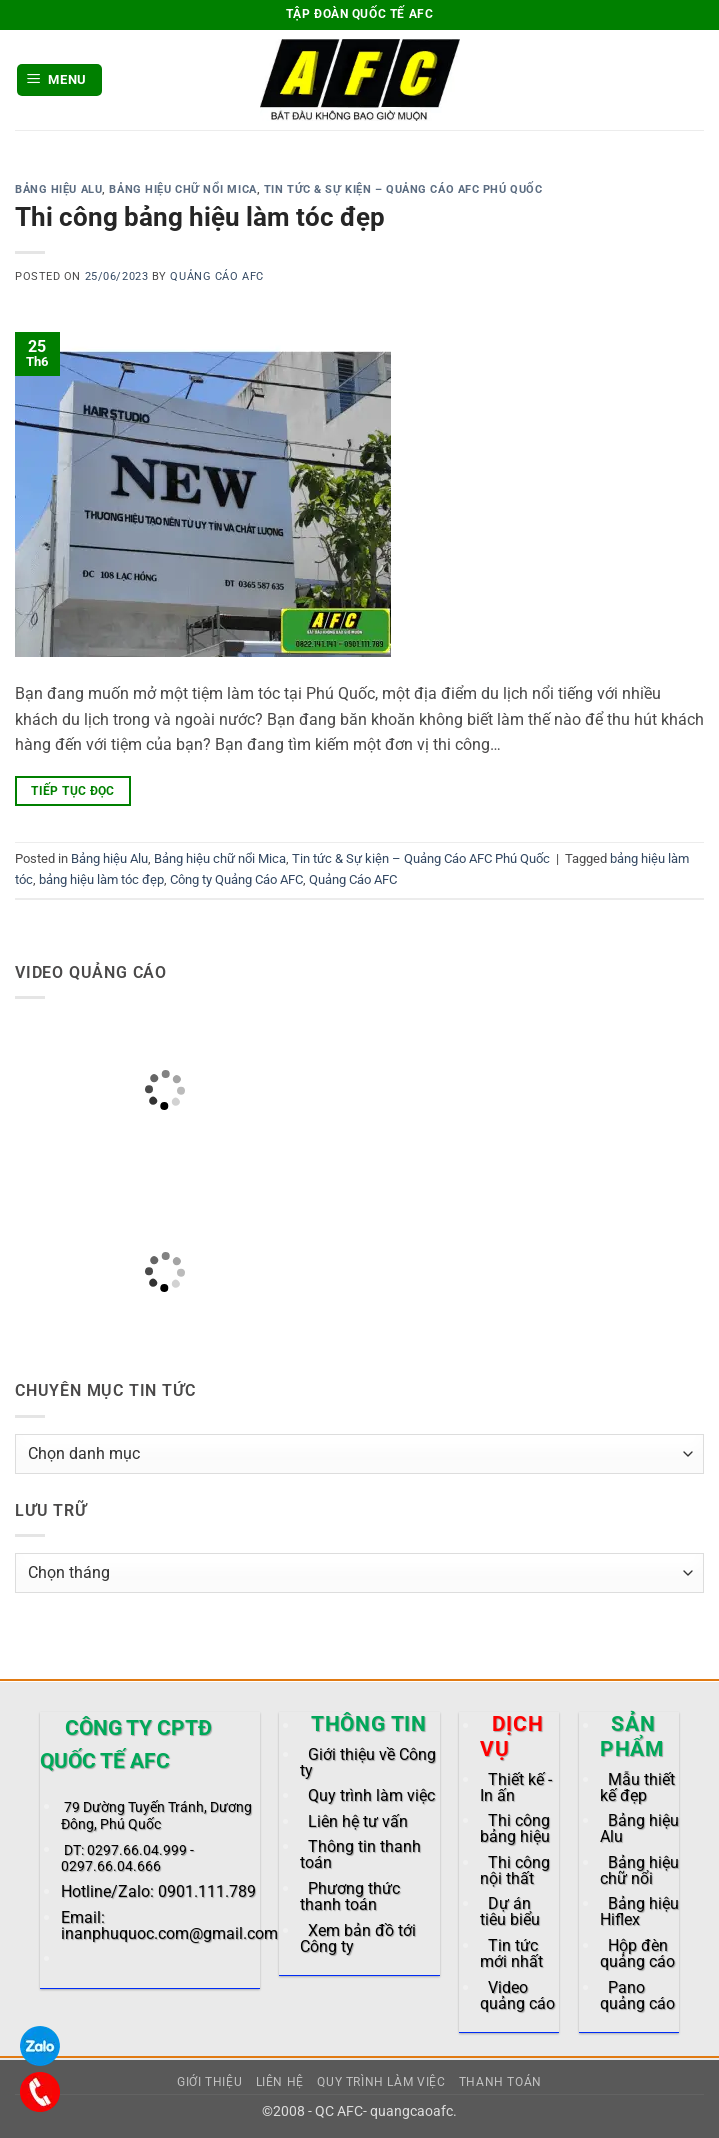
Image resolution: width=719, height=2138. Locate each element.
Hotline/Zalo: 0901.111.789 (158, 1891)
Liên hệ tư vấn (358, 1821)
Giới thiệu (209, 2082)
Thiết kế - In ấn (516, 1787)
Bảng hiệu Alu (58, 189)
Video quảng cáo (517, 1995)
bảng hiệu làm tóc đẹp (101, 879)
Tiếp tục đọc (72, 791)
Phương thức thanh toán (350, 1896)
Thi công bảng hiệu (515, 1828)
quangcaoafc (411, 2111)
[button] (60, 80)
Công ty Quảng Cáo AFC (236, 879)
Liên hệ (280, 2082)
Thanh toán (500, 2082)
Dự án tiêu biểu (510, 1911)
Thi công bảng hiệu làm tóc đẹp (200, 217)
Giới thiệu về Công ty (368, 1762)
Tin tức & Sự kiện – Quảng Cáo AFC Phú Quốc (403, 189)
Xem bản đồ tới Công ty (358, 1938)
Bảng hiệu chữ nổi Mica (182, 189)
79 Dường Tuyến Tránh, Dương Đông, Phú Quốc (156, 1815)
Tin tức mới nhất (511, 1953)
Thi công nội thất (515, 1870)
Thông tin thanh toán (360, 1854)
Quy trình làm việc (371, 1795)
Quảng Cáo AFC (216, 276)
